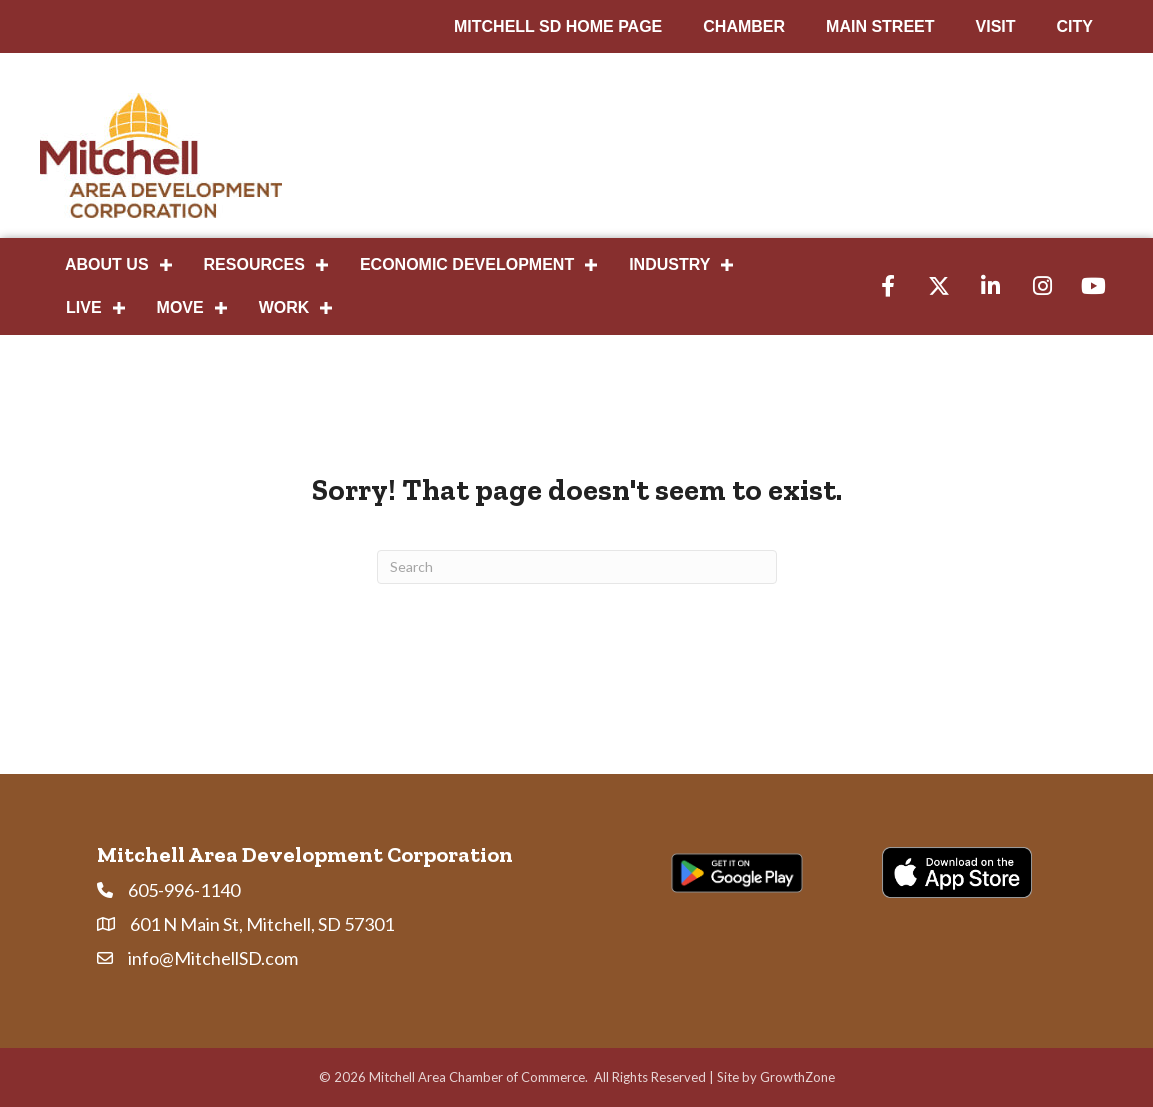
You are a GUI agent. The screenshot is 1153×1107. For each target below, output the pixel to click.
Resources (254, 264)
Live (84, 307)
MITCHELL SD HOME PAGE (558, 26)
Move (180, 307)
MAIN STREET (880, 26)
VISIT (996, 26)
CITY (1075, 26)
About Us (107, 264)
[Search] (577, 567)
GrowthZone (797, 1077)
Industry (669, 264)
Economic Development (467, 264)
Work (284, 307)
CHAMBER (744, 26)
